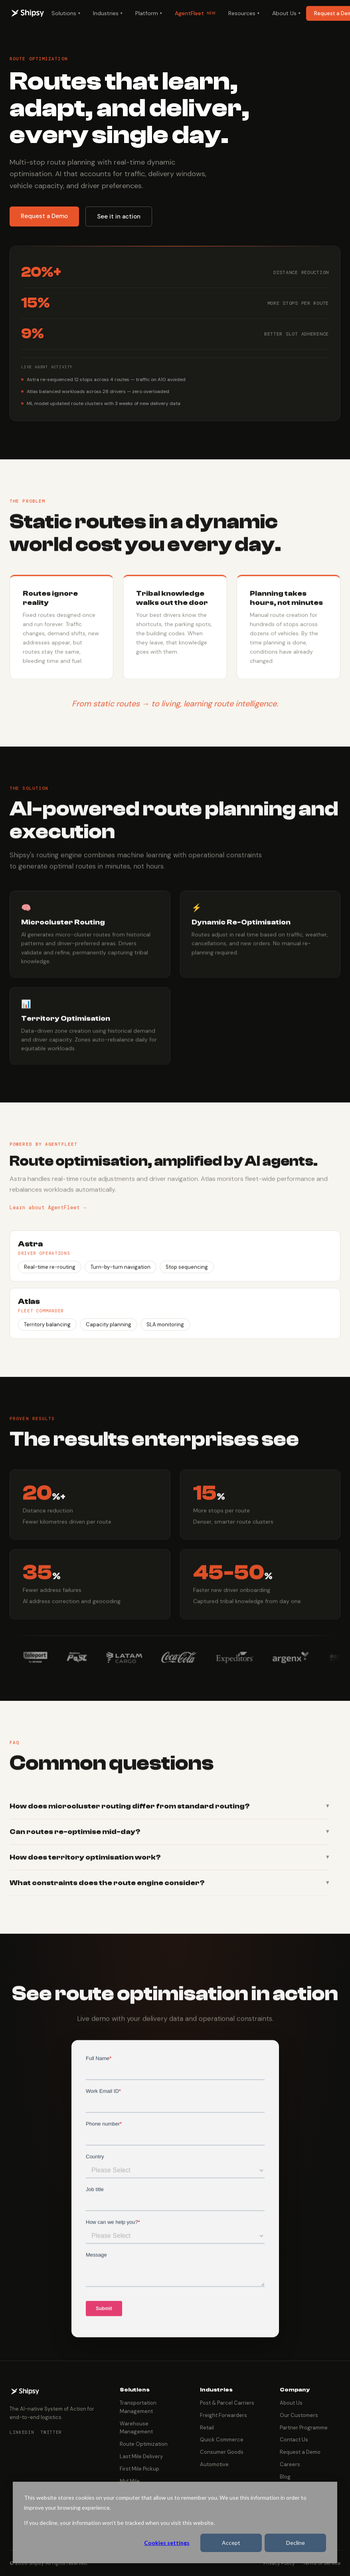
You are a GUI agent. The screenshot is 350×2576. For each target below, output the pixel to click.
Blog (285, 2476)
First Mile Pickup (139, 2468)
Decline (295, 2542)
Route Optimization (144, 2444)
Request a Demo (44, 216)
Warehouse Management (136, 2427)
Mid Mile (130, 2481)
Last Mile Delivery (141, 2456)
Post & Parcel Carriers (227, 2402)
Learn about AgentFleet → (48, 1215)
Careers (290, 2464)
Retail (207, 2427)
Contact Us (294, 2439)
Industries (108, 13)
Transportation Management (138, 2407)
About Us (286, 13)
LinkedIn (22, 2432)
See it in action (118, 216)
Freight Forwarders (223, 2415)
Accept (231, 2542)
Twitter (51, 2432)
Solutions (65, 13)
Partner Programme (304, 2427)
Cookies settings (167, 2542)
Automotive (214, 2464)
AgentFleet (195, 13)
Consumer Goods (221, 2452)
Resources (243, 13)
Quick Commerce (221, 2439)
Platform (148, 13)
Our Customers (299, 2415)
